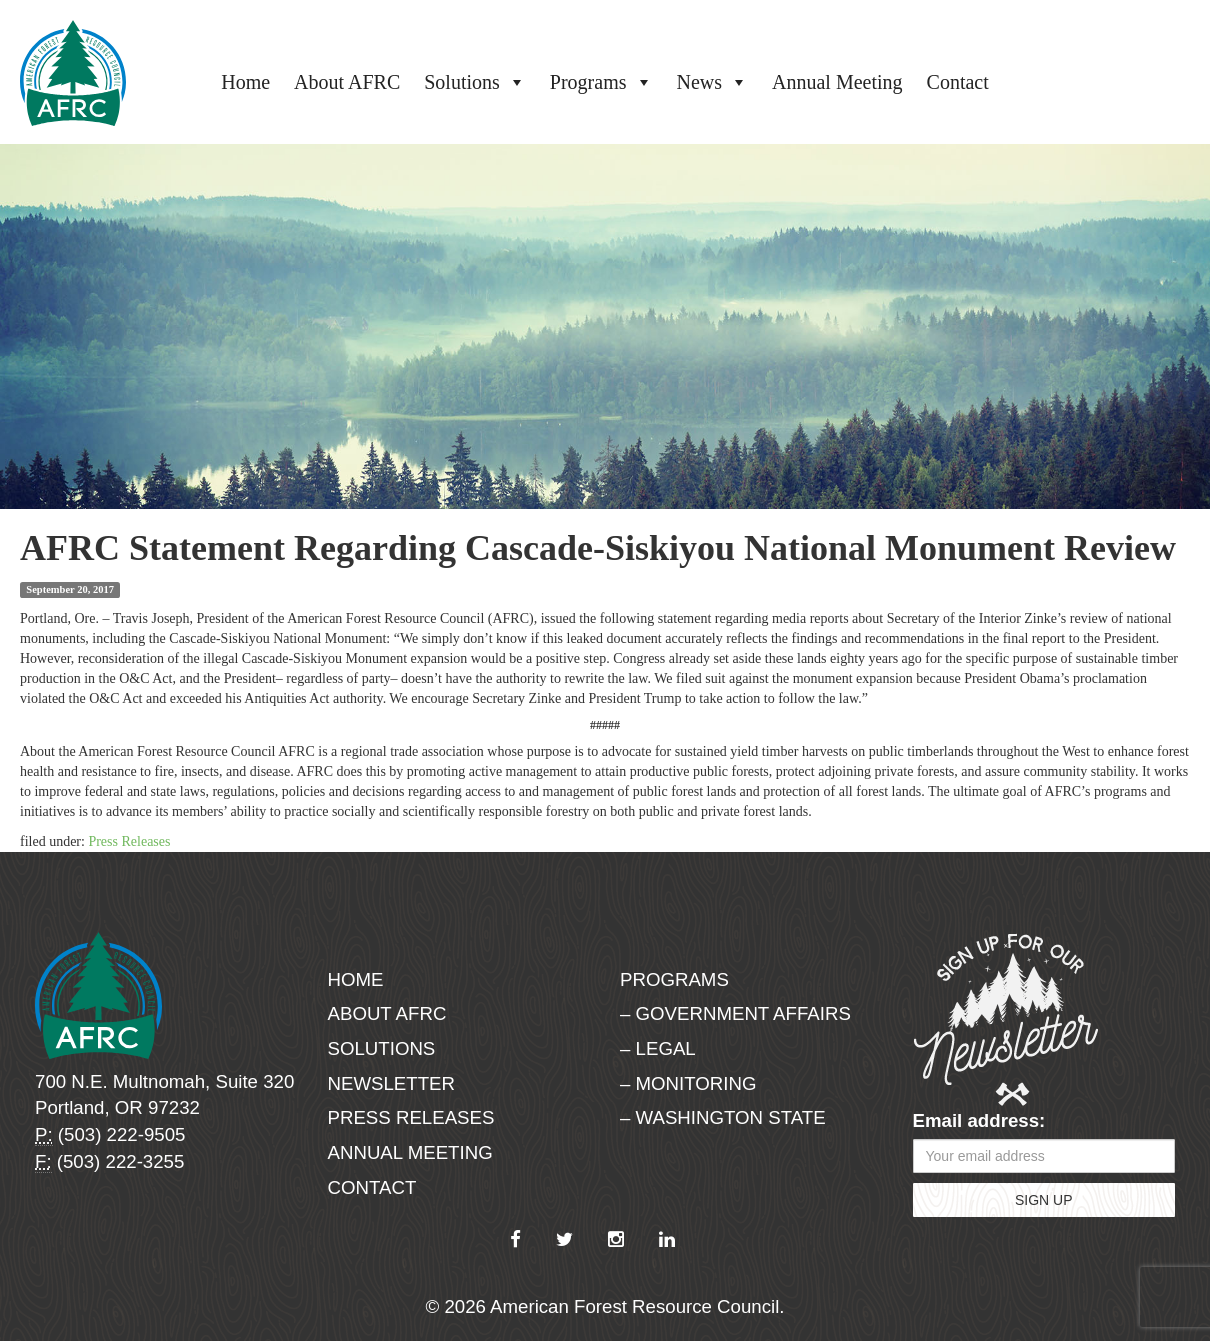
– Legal (658, 1048)
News (713, 82)
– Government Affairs (735, 1013)
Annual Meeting (837, 82)
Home (245, 82)
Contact (958, 82)
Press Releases (129, 841)
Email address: (979, 1120)
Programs (601, 82)
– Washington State (723, 1117)
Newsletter (392, 1083)
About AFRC (347, 82)
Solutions (475, 82)
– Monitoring (688, 1083)
